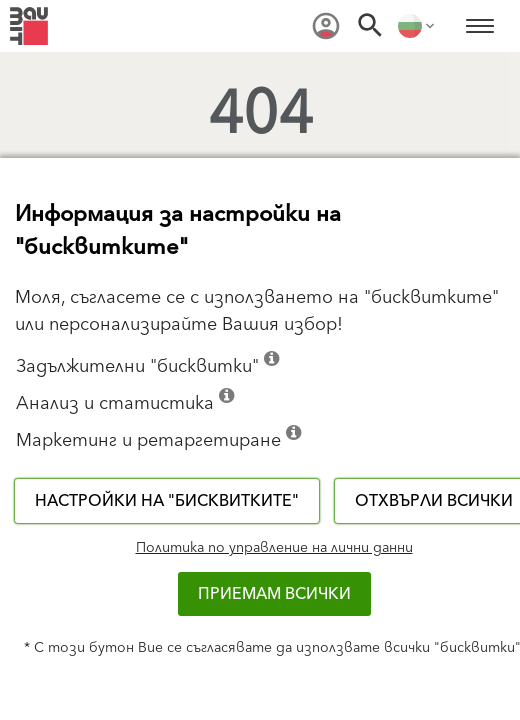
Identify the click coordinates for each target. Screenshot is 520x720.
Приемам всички (274, 594)
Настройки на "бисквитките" (167, 501)
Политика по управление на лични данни (274, 548)
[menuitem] (326, 26)
